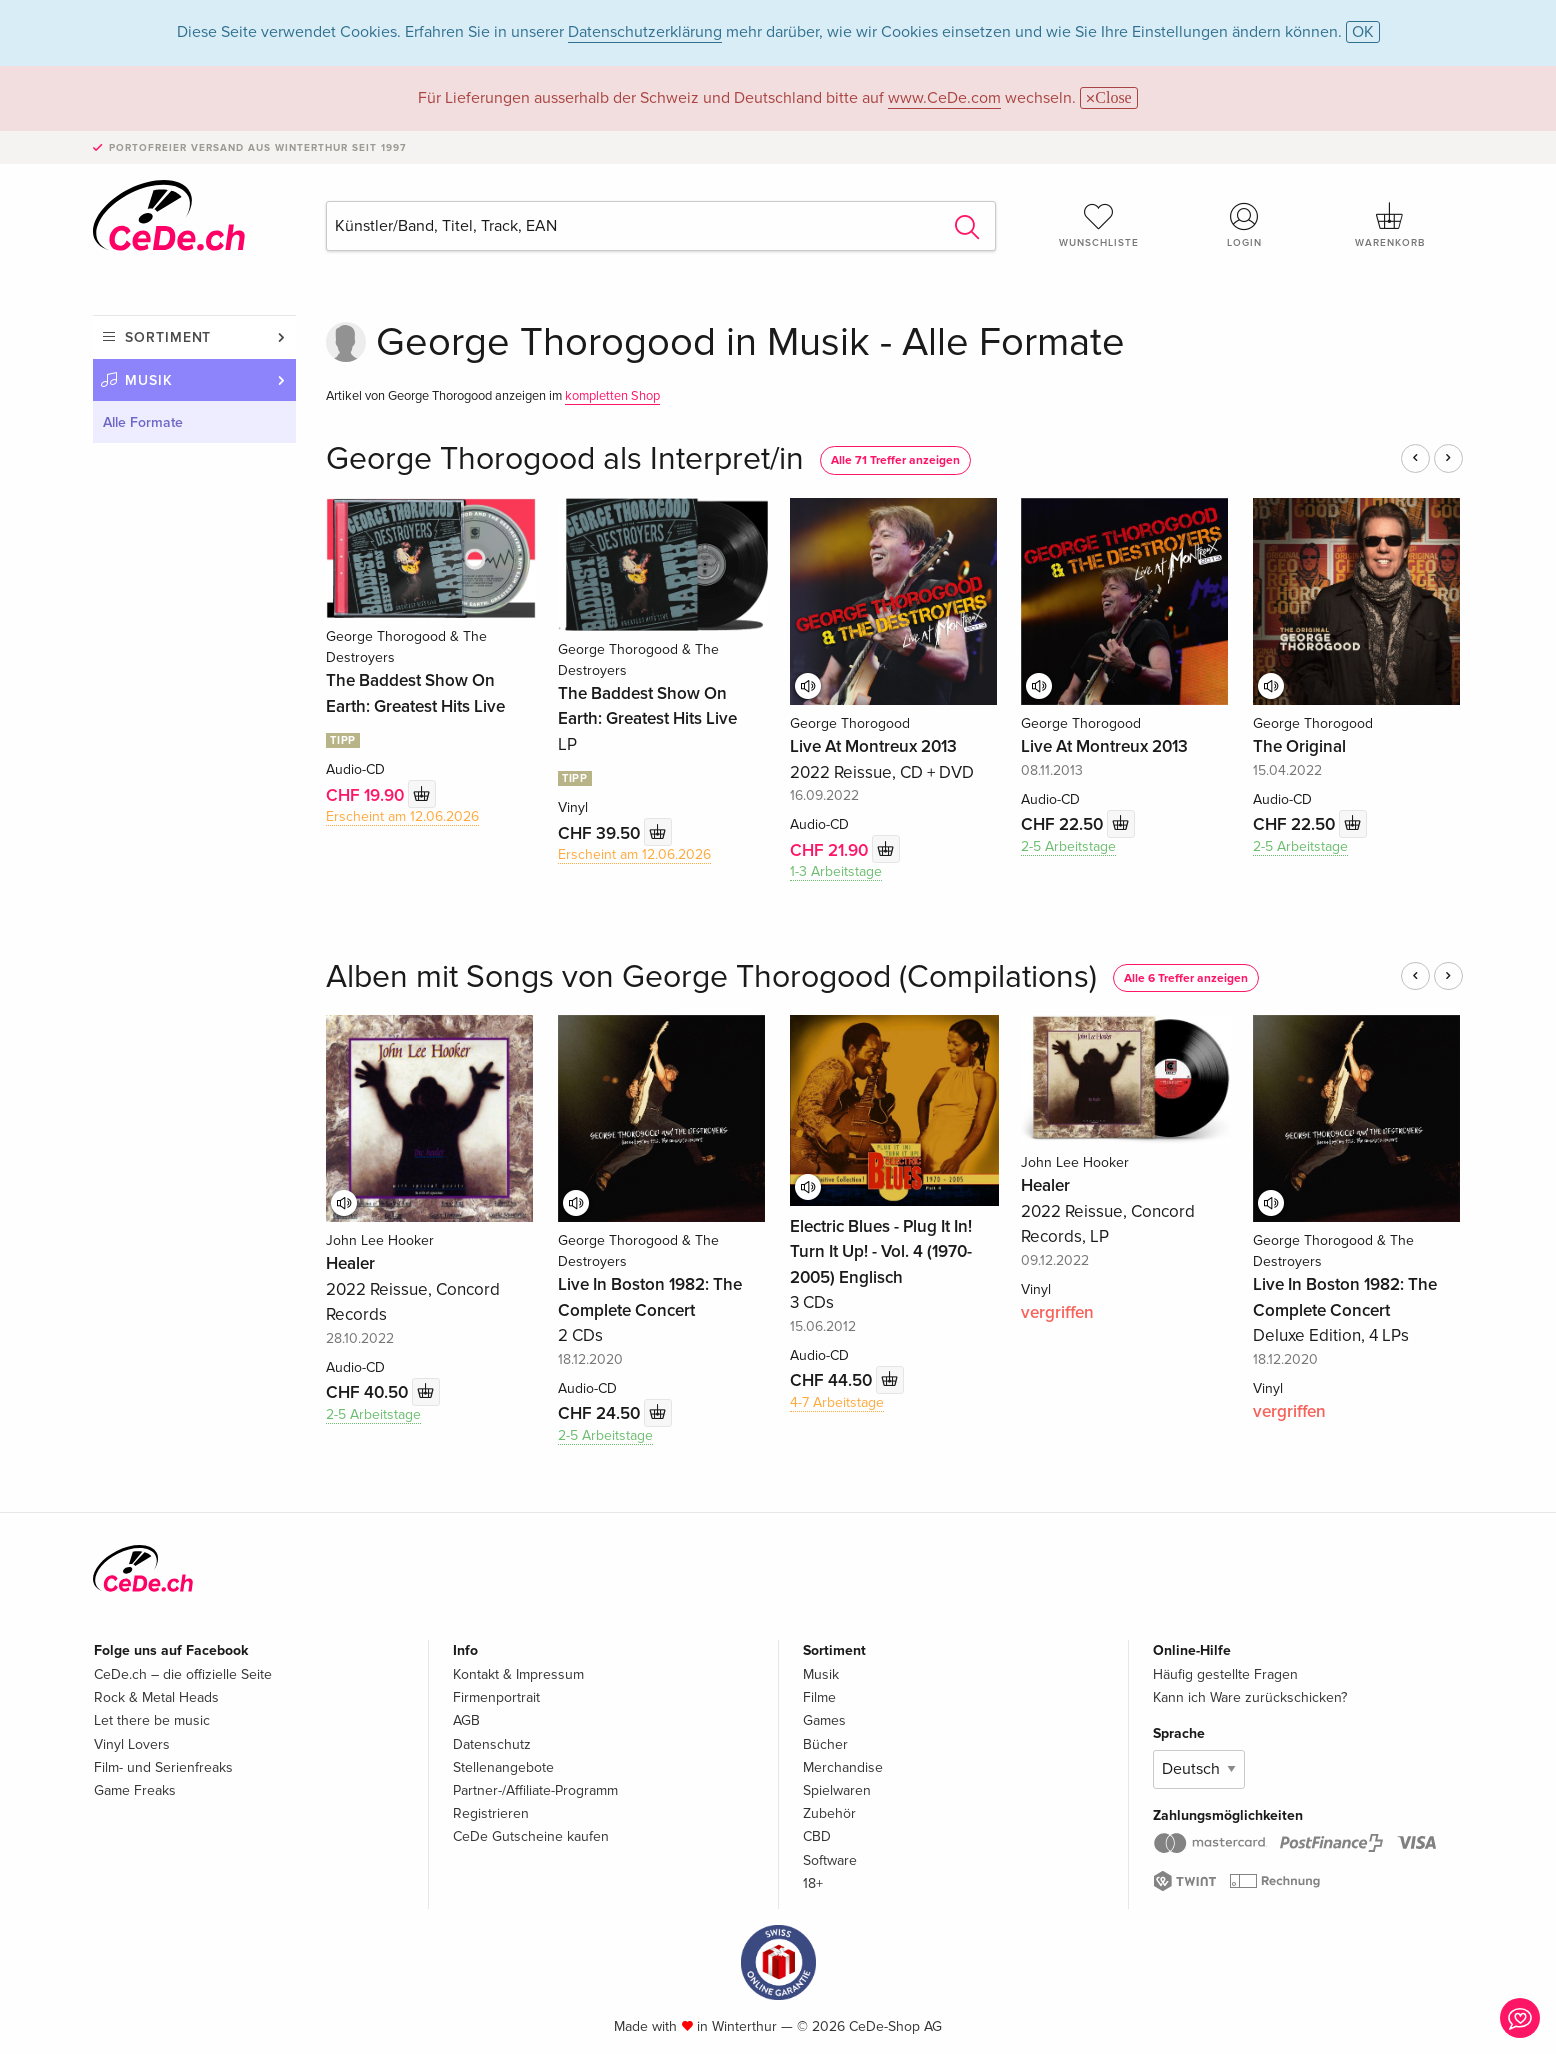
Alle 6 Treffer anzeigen (1186, 978)
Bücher (825, 1744)
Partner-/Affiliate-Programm (535, 1790)
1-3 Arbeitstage (836, 871)
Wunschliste (1099, 225)
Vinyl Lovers (132, 1744)
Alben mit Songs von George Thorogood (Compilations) (711, 977)
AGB (466, 1720)
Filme (819, 1697)
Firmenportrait (496, 1697)
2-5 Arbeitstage (1068, 846)
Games (824, 1720)
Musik (149, 380)
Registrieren (491, 1813)
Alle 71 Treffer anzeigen (895, 460)
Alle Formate (143, 422)
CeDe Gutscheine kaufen (531, 1836)
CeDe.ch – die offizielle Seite (183, 1674)
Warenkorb (1390, 225)
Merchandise (843, 1767)
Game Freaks (135, 1790)
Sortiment (168, 337)
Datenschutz (492, 1744)
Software (830, 1860)
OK (1363, 32)
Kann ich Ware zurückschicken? (1250, 1697)
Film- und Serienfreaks (163, 1767)
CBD (817, 1836)
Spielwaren (837, 1790)
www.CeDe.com (944, 98)
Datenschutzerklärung (645, 32)
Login (1245, 225)
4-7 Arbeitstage (837, 1402)
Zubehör (829, 1813)
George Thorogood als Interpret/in (565, 459)
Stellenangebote (503, 1767)
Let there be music (152, 1720)
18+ (813, 1883)
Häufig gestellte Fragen (1225, 1674)
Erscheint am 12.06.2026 (402, 816)
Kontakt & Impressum (518, 1674)
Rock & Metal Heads (156, 1697)
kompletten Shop (612, 396)
